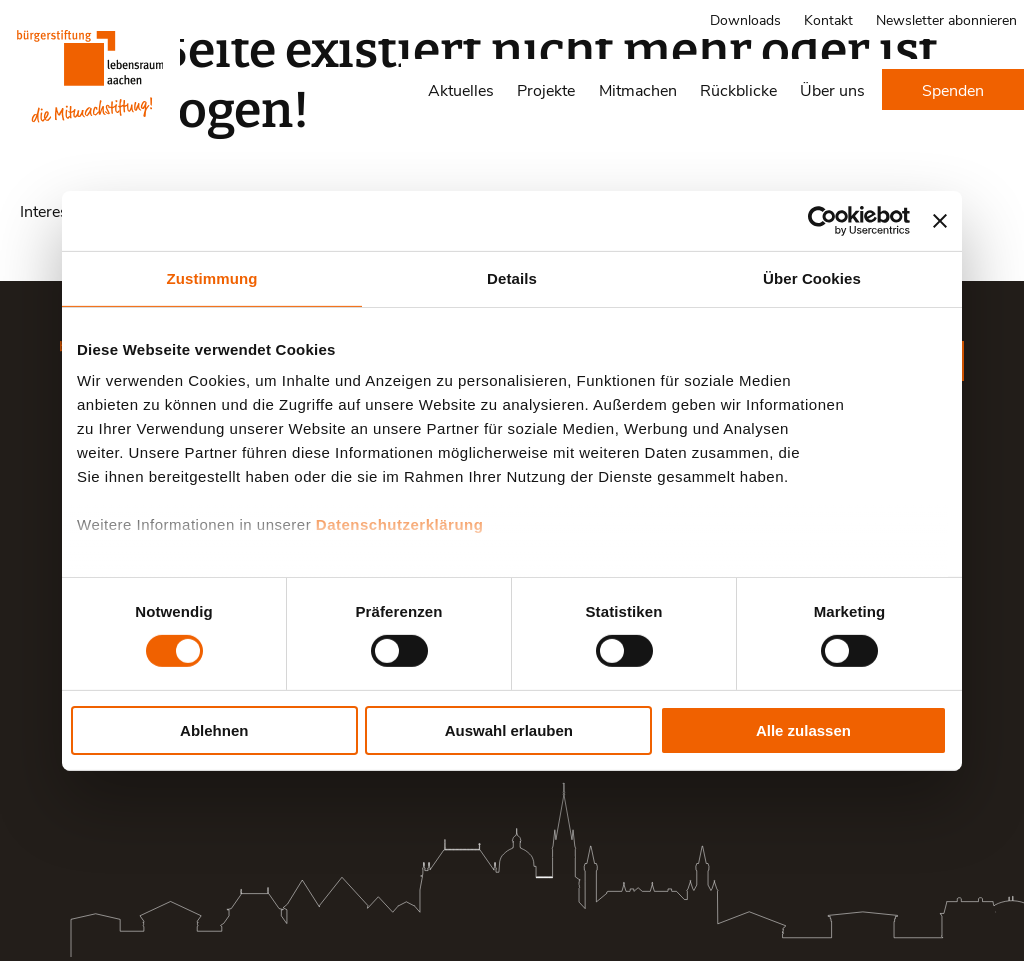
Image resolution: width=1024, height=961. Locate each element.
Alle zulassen (803, 730)
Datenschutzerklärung (400, 524)
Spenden (953, 89)
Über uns (832, 89)
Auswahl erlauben (509, 730)
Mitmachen (638, 89)
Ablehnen (214, 730)
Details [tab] (512, 277)
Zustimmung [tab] (212, 277)
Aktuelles (461, 89)
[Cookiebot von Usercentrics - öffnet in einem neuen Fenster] (822, 220)
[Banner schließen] (940, 220)
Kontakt (828, 19)
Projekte (546, 89)
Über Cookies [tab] (812, 277)
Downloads (745, 19)
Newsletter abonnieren (946, 19)
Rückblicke (738, 89)
